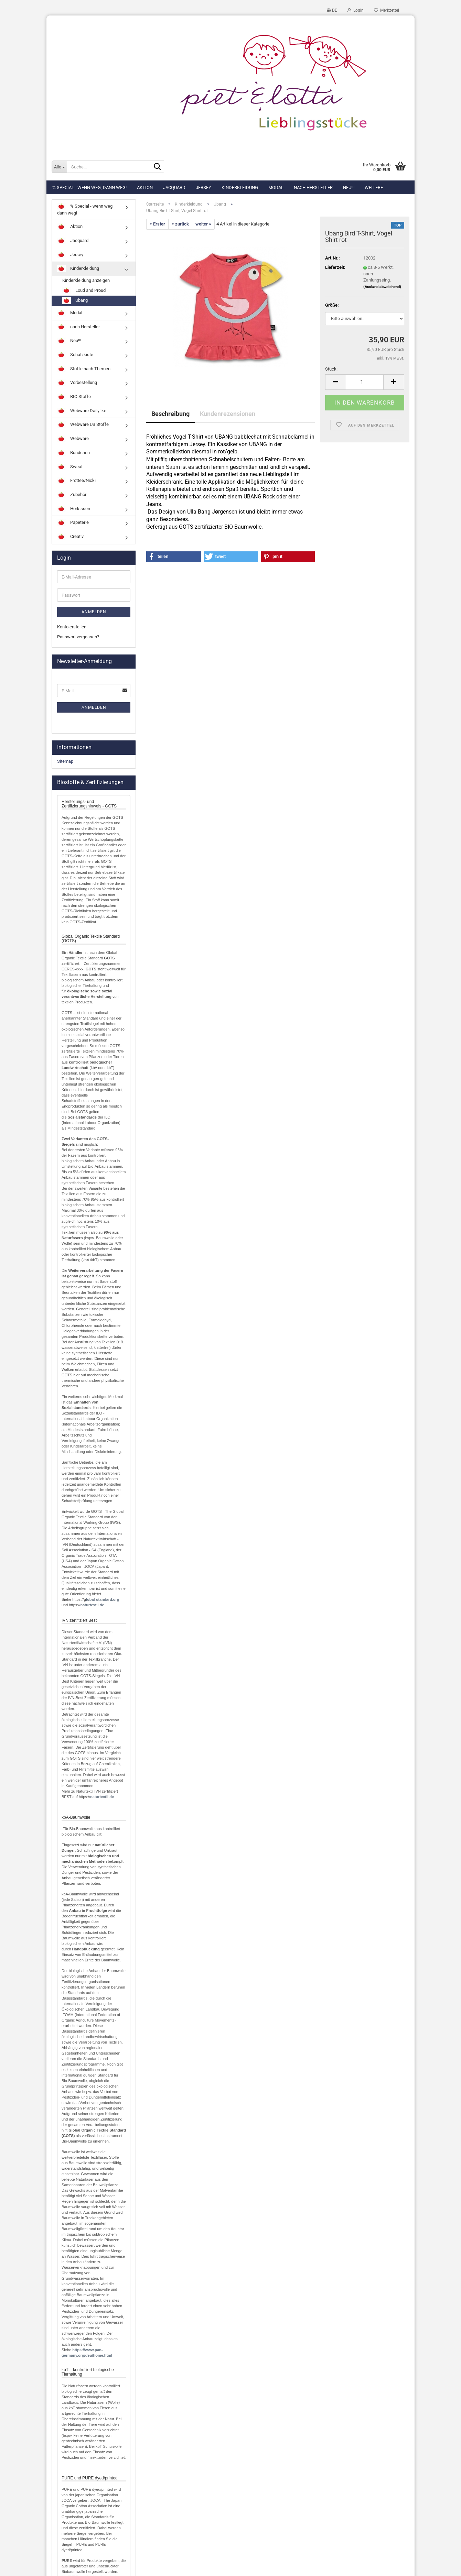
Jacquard (174, 187)
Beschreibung (170, 413)
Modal (275, 187)
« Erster (157, 224)
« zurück (180, 224)
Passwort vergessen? (78, 636)
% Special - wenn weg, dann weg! (89, 187)
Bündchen (73, 453)
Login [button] (355, 10)
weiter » (203, 224)
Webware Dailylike (81, 411)
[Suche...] (59, 167)
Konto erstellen (71, 626)
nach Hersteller (313, 187)
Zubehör (71, 495)
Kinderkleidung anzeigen (86, 280)
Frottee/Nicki (76, 480)
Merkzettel (386, 10)
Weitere (374, 187)
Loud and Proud (84, 290)
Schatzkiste (75, 355)
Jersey (203, 187)
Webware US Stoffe (83, 424)
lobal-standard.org (102, 1599)
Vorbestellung (77, 382)
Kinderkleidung (240, 187)
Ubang (75, 300)
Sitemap (65, 761)
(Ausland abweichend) (382, 287)
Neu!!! (348, 187)
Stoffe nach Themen (83, 369)
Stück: (331, 369)
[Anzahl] (365, 382)
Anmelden (94, 611)
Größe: (332, 305)
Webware (73, 439)
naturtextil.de (92, 1605)
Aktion (145, 187)
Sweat (70, 467)
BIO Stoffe (74, 397)
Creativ (70, 536)
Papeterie (73, 522)
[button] (332, 10)
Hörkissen (73, 509)
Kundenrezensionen (227, 413)
